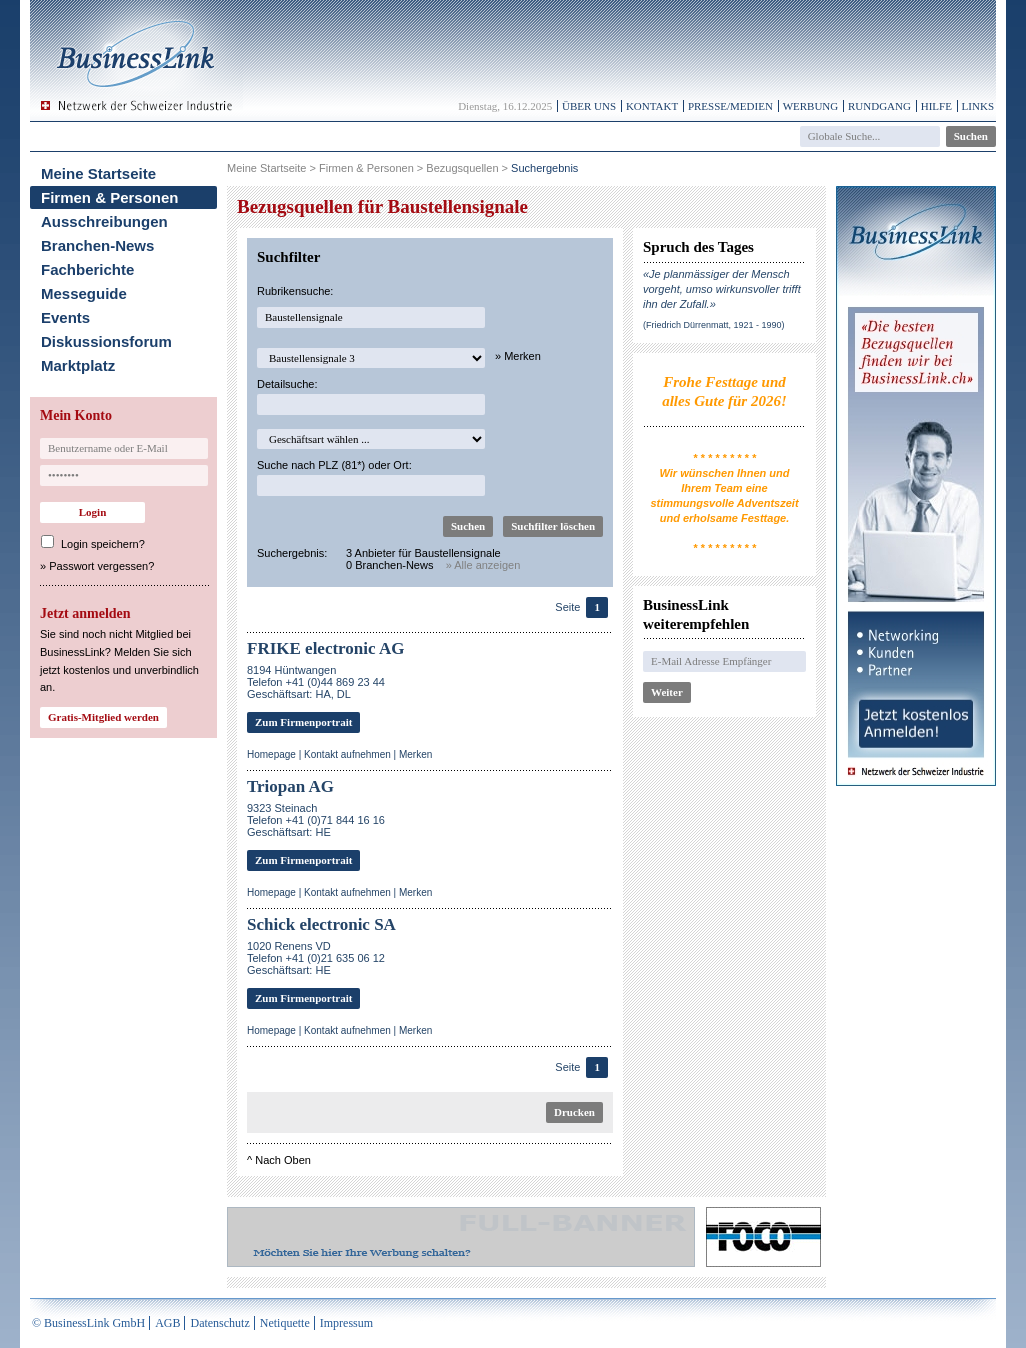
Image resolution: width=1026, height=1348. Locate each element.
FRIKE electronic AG (325, 648)
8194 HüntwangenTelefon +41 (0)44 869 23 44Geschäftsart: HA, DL (316, 682)
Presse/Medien (730, 106)
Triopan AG (290, 786)
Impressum (346, 1323)
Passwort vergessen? (101, 566)
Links (978, 106)
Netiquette (285, 1323)
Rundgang (879, 106)
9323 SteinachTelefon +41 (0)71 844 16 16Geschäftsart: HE (316, 820)
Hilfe (936, 106)
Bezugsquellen (462, 168)
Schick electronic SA (321, 924)
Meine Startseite (98, 173)
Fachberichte (87, 269)
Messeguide (84, 293)
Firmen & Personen (110, 197)
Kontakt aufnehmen (347, 754)
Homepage (271, 754)
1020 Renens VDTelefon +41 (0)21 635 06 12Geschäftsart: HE (316, 958)
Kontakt (652, 106)
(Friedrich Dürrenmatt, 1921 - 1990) (714, 325)
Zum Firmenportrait (303, 722)
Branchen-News (97, 245)
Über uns (589, 106)
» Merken (518, 356)
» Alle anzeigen (483, 565)
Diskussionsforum (106, 341)
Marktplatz (78, 365)
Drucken (574, 1112)
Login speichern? (103, 544)
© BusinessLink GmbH (88, 1323)
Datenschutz (219, 1323)
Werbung (811, 106)
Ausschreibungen (104, 221)
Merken (415, 754)
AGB (167, 1323)
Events (65, 317)
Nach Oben (283, 1160)
